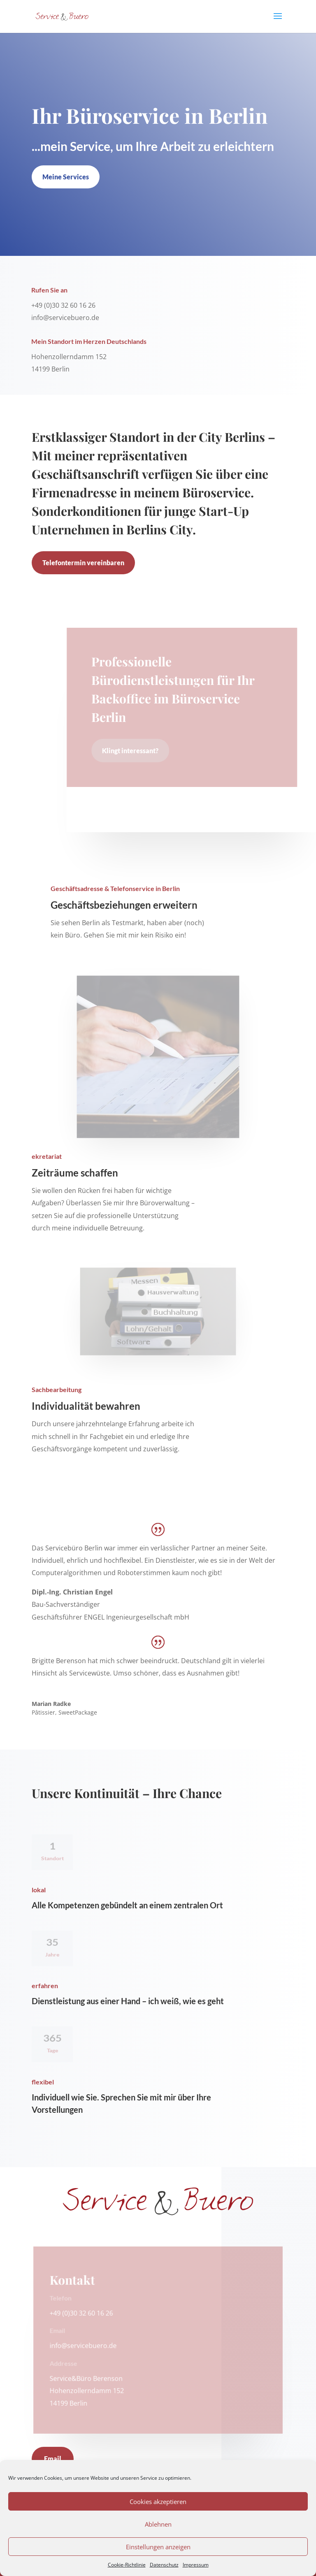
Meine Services (65, 177)
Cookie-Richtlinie (127, 2564)
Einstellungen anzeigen (158, 2547)
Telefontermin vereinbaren (83, 562)
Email (52, 2458)
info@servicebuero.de (83, 2345)
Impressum (196, 2564)
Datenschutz (164, 2564)
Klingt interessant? (131, 750)
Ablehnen (158, 2524)
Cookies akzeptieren (158, 2501)
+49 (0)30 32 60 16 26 (81, 2313)
